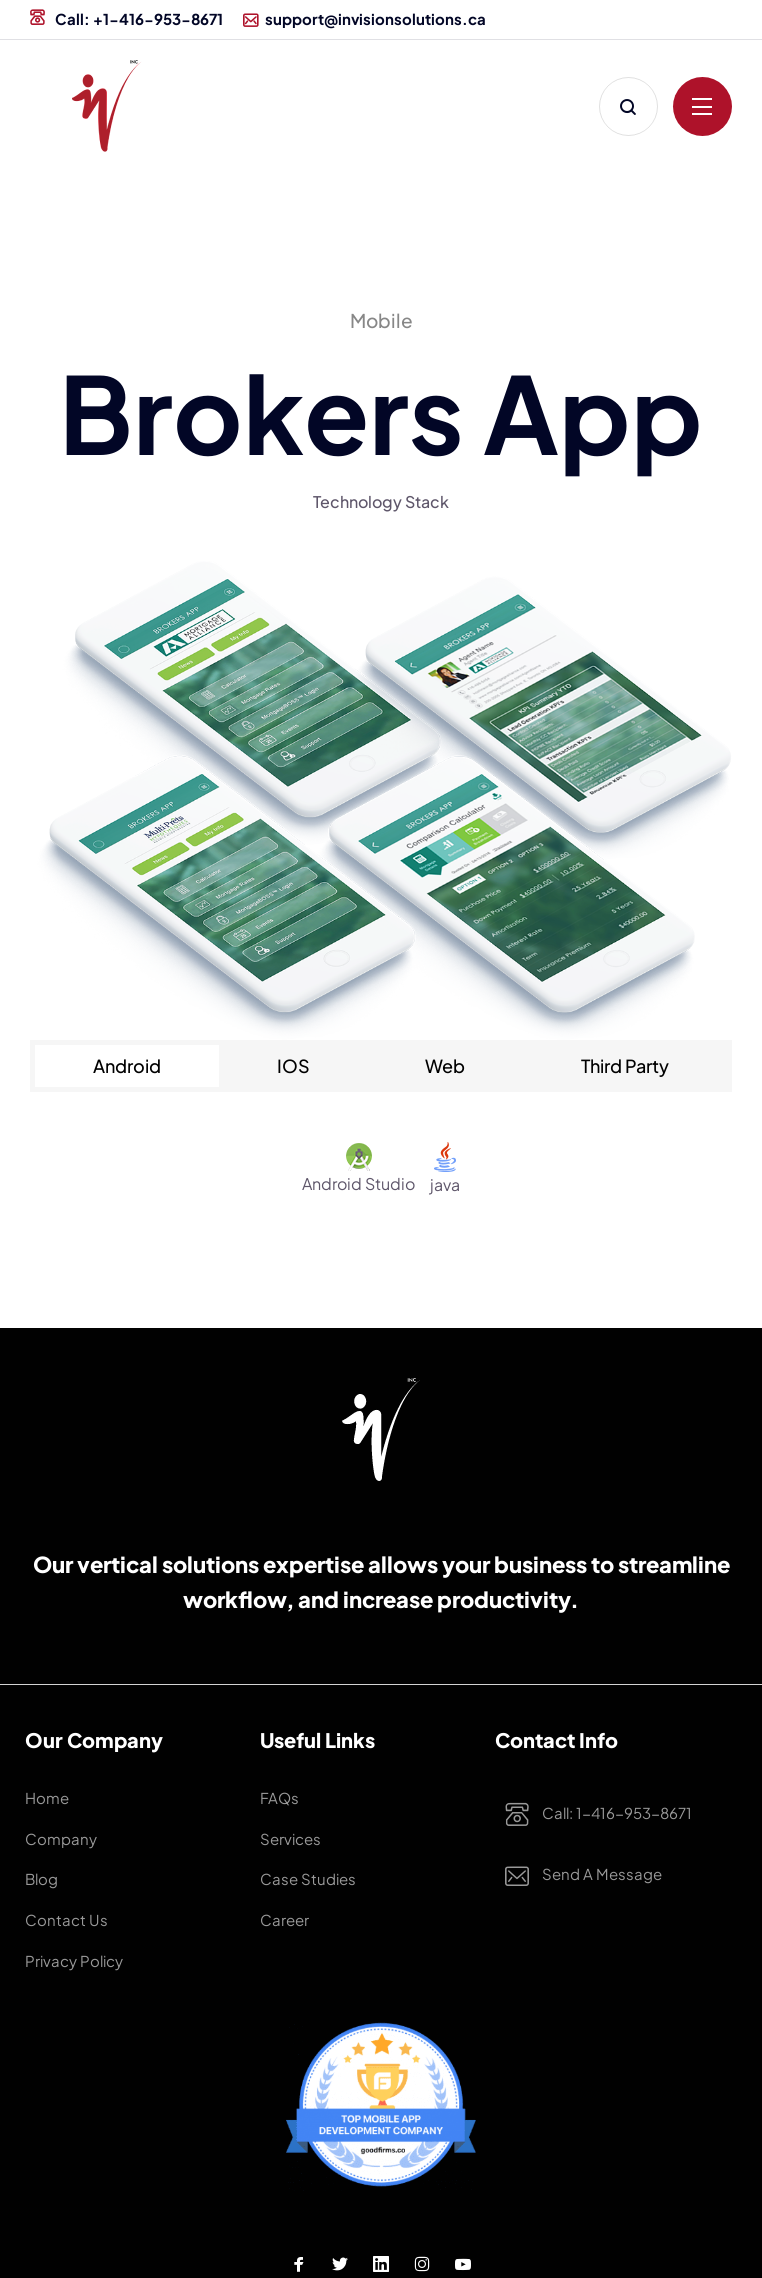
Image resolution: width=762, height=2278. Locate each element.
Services (284, 1818)
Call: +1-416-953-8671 (126, 18)
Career (279, 1872)
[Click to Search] (628, 106)
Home (42, 1791)
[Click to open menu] (702, 106)
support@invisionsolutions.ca (364, 18)
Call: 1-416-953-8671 (577, 1815)
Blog (38, 1845)
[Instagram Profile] (422, 2196)
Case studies (297, 1845)
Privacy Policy (64, 1899)
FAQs (275, 1791)
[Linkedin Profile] (381, 2196)
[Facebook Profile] (299, 2196)
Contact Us (57, 1872)
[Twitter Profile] (340, 2196)
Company (53, 1818)
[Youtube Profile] (463, 2196)
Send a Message (564, 1876)
